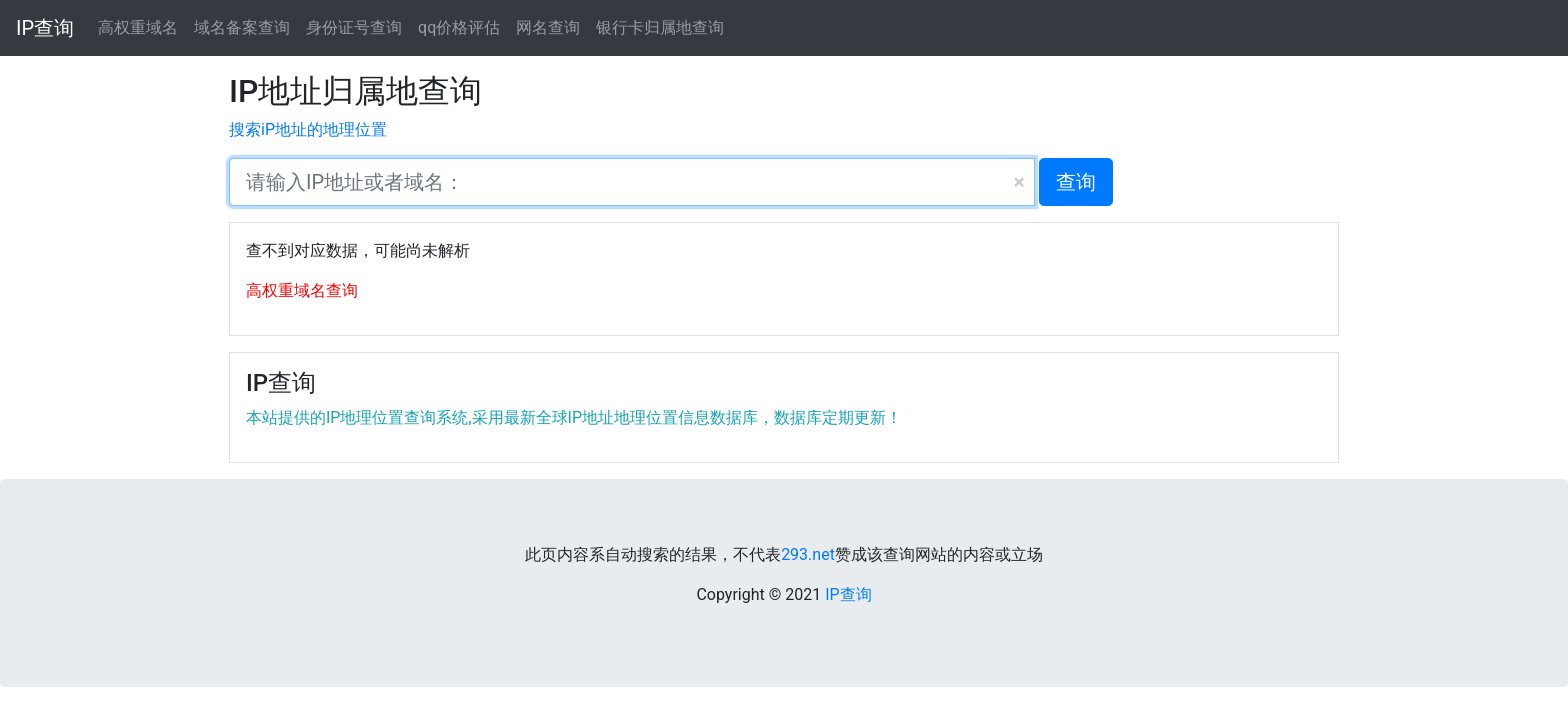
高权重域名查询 (302, 290)
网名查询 (548, 27)
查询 (1076, 182)
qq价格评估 (459, 27)
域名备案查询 (242, 27)
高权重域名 (138, 27)
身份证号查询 (354, 27)
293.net (808, 554)
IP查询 (45, 28)
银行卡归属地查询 (660, 27)
